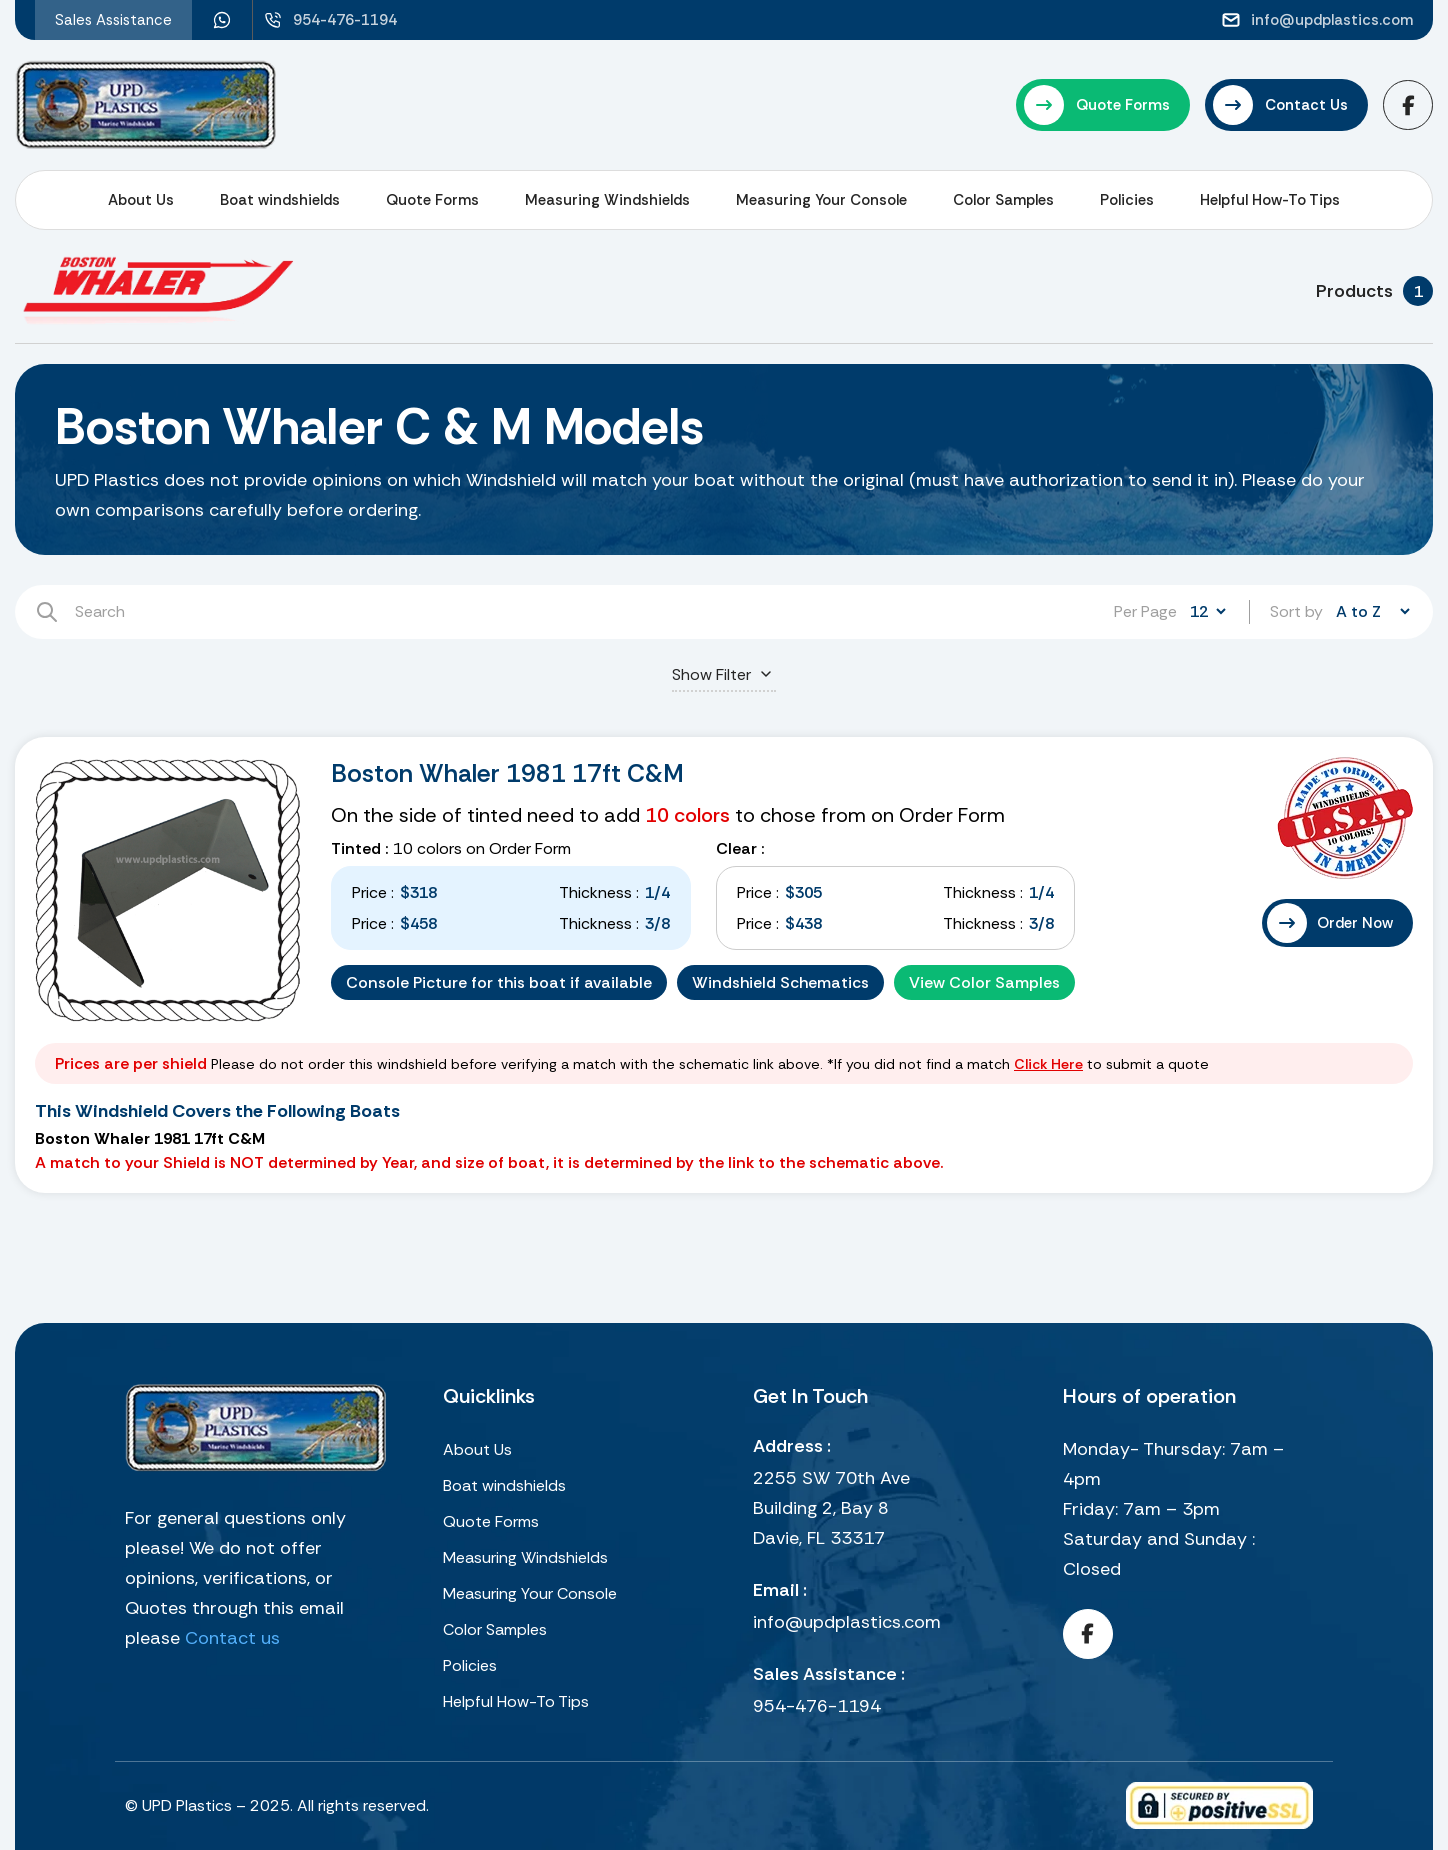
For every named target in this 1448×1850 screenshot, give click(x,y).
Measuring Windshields (607, 200)
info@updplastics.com (847, 1622)
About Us (141, 200)
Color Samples (1003, 200)
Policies (1127, 200)
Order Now (1355, 923)
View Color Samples (984, 982)
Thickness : (599, 892)
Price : (373, 892)
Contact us (232, 1638)
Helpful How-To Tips (1270, 200)
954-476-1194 (817, 1706)
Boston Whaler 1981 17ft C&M (507, 773)
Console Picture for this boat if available (499, 982)
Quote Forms (432, 200)
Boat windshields (280, 200)
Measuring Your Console (821, 200)
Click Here (1048, 1064)
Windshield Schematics (780, 982)
